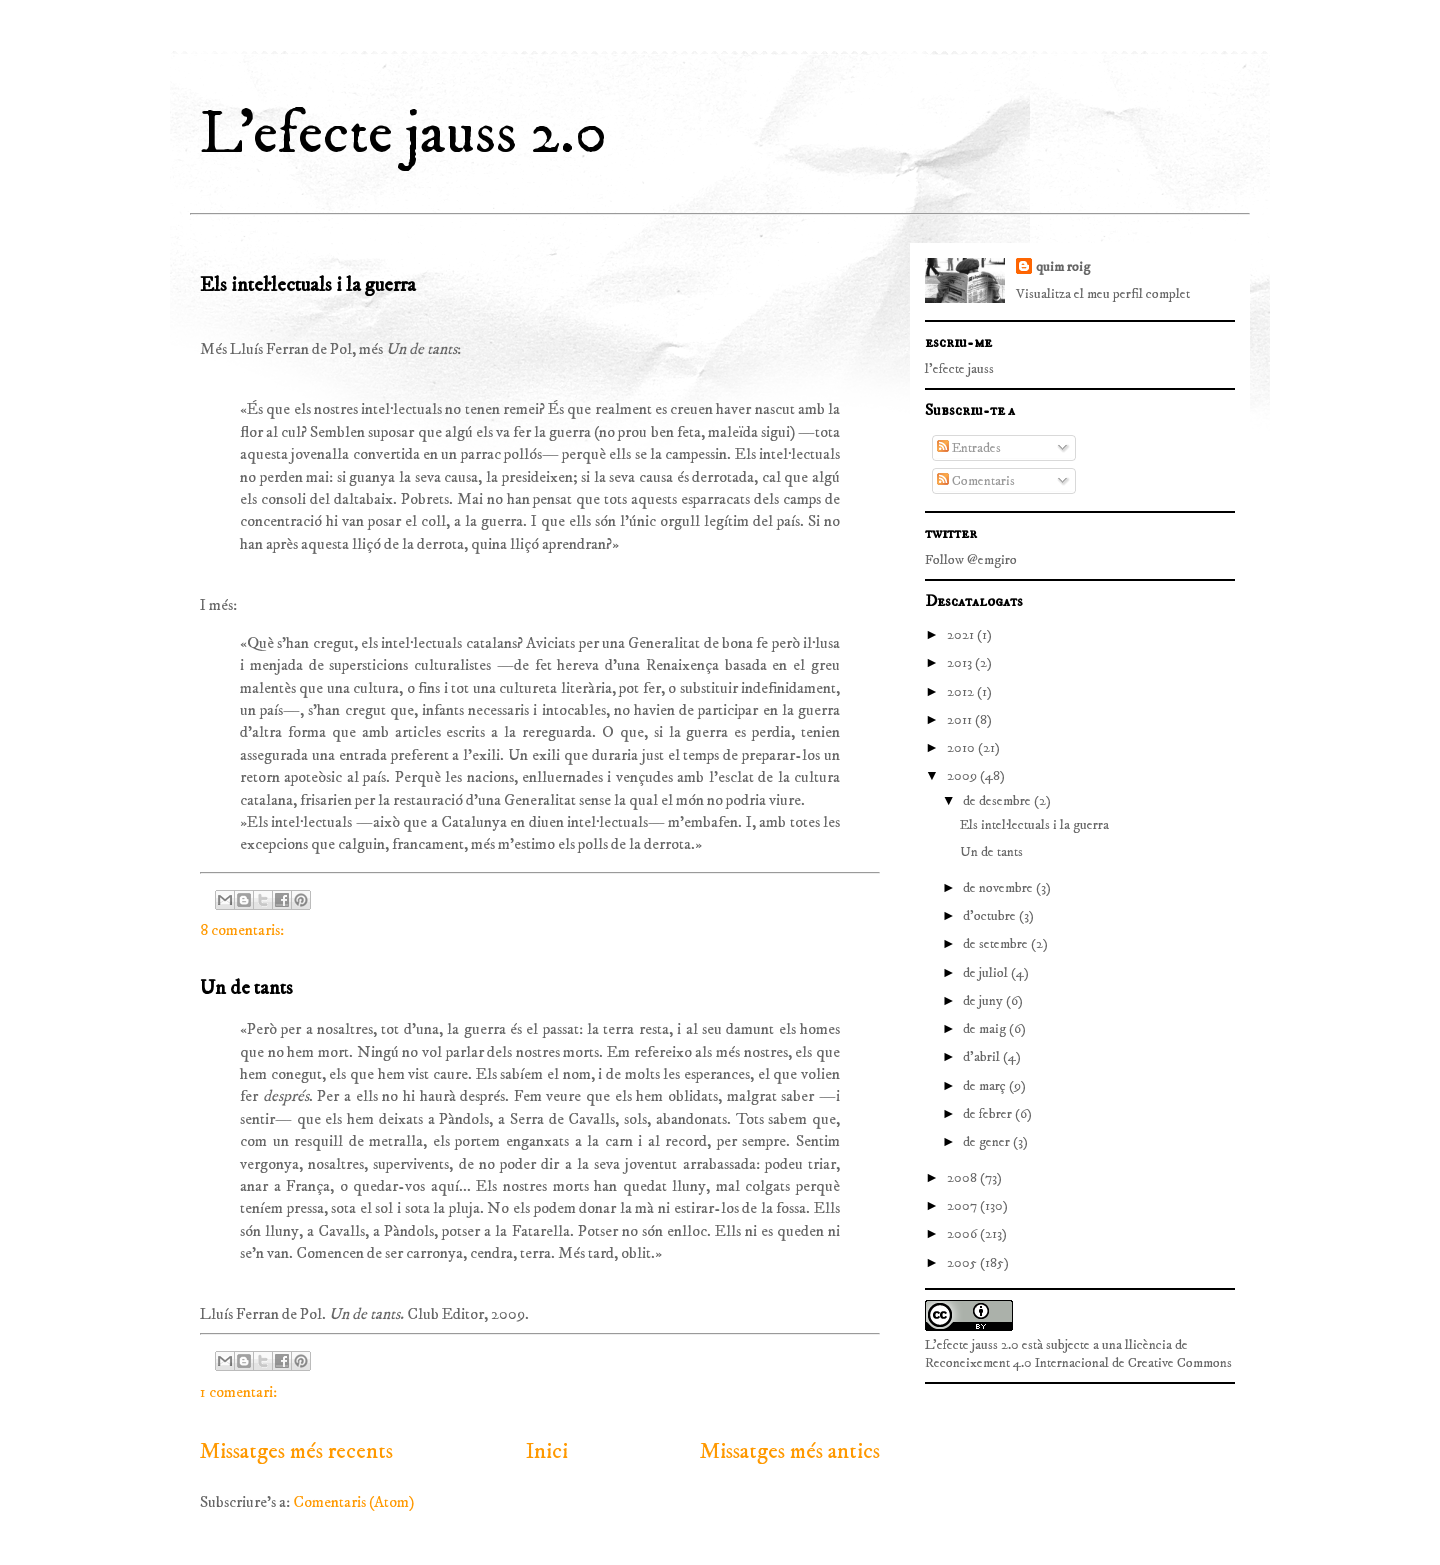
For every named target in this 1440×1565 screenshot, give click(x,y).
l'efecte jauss (959, 369)
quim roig (1063, 267)
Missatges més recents (296, 1452)
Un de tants (246, 988)
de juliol (987, 973)
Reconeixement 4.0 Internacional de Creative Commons (1078, 1363)
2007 (963, 1206)
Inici (547, 1452)
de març (986, 1086)
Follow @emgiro (971, 560)
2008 (963, 1178)
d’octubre (991, 916)
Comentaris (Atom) (353, 1502)
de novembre (999, 888)
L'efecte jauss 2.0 (403, 134)
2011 (961, 720)
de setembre (997, 944)
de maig (986, 1029)
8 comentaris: (242, 930)
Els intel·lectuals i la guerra (308, 285)
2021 (962, 635)
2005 (963, 1263)
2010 (962, 748)
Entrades (969, 448)
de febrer (989, 1114)
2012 (962, 692)
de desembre (998, 801)
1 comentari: (238, 1392)
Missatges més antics (790, 1452)
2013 (961, 663)
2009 (963, 776)
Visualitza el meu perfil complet (1103, 294)
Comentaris (976, 481)
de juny (984, 1001)
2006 (963, 1234)
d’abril (983, 1057)
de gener (988, 1142)
